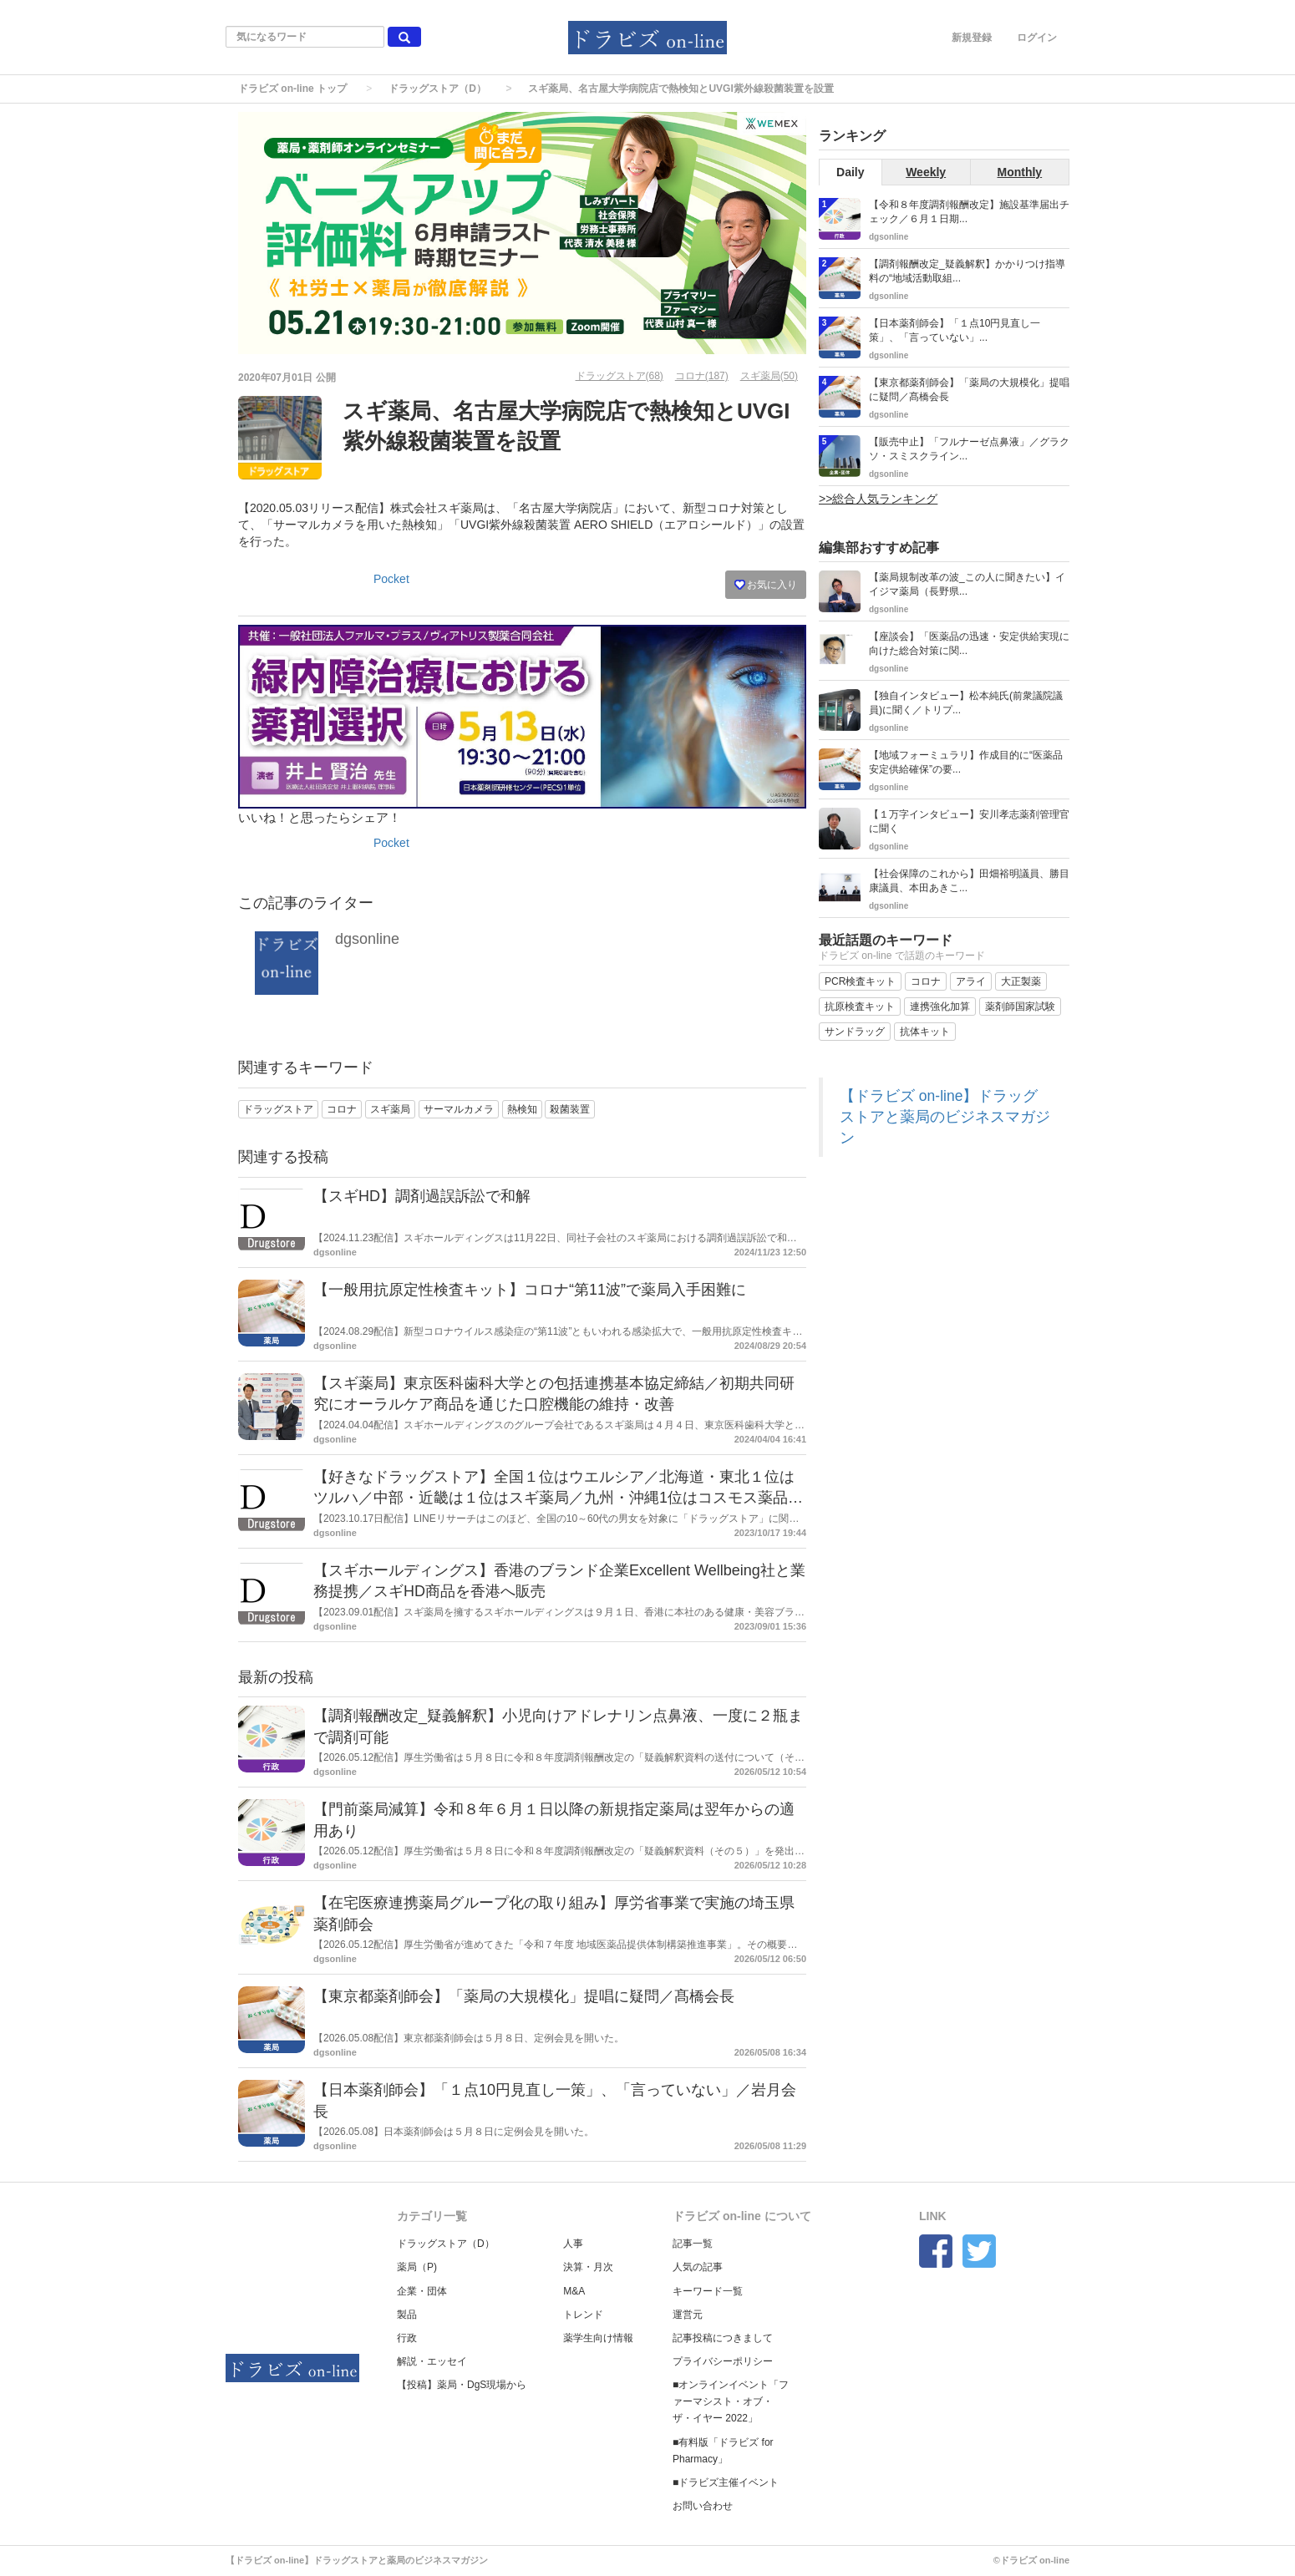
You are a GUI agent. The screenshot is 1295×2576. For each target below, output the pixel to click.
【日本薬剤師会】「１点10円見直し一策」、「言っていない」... (954, 330)
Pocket (391, 579)
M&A (574, 2291)
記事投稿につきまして (723, 2338)
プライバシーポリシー (723, 2361)
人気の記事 (698, 2267)
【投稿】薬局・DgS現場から (461, 2385)
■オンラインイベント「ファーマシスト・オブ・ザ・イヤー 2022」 (731, 2401)
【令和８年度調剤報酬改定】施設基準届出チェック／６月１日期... (969, 212)
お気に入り (765, 585)
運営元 (688, 2314)
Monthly (1020, 172)
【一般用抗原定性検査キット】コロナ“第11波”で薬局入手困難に (529, 1289)
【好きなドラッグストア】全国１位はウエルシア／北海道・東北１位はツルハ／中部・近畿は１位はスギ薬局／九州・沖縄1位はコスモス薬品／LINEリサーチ (558, 1498)
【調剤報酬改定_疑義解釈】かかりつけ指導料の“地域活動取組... (967, 271)
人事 (573, 2243)
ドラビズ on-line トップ (292, 88)
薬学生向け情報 (598, 2338)
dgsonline (367, 939)
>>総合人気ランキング (878, 498)
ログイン (1037, 37)
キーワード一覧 (708, 2291)
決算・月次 (588, 2267)
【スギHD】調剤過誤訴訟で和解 (422, 1196)
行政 (407, 2338)
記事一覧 (693, 2243)
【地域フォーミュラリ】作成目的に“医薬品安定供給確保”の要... (966, 762)
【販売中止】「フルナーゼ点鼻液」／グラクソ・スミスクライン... (969, 449)
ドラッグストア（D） (437, 88)
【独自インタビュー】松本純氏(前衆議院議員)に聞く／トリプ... (966, 703)
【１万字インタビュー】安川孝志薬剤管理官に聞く (969, 821)
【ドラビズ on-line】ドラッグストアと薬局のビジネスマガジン (945, 1117)
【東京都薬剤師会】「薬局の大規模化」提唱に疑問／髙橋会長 (523, 1996)
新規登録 (972, 37)
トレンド (583, 2314)
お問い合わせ (703, 2506)
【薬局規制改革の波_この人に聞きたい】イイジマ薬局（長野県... (967, 584)
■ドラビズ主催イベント (726, 2482)
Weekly (926, 172)
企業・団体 (422, 2291)
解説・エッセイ (432, 2361)
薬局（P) (417, 2267)
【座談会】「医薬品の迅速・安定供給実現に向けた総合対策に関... (969, 644)
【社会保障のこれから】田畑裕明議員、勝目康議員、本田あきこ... (969, 881)
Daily (850, 172)
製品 (407, 2314)
